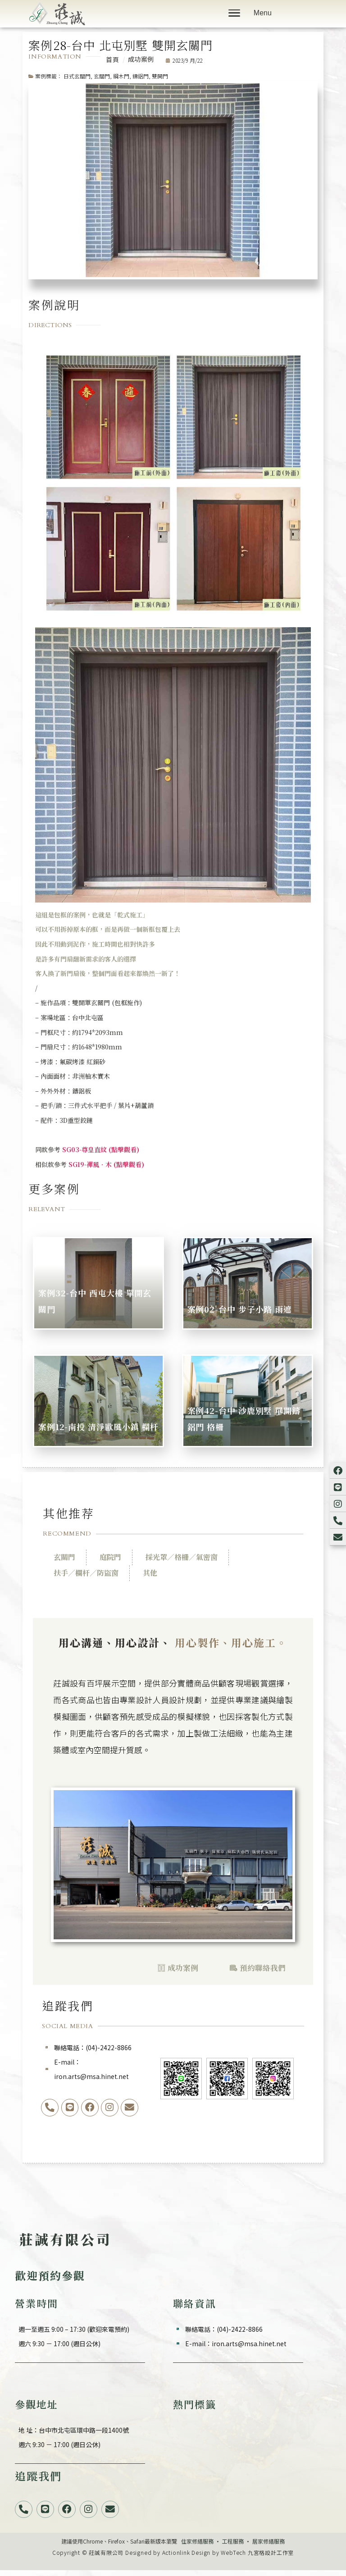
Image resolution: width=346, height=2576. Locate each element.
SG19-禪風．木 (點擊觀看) (106, 1164)
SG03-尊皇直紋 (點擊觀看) (100, 1149)
